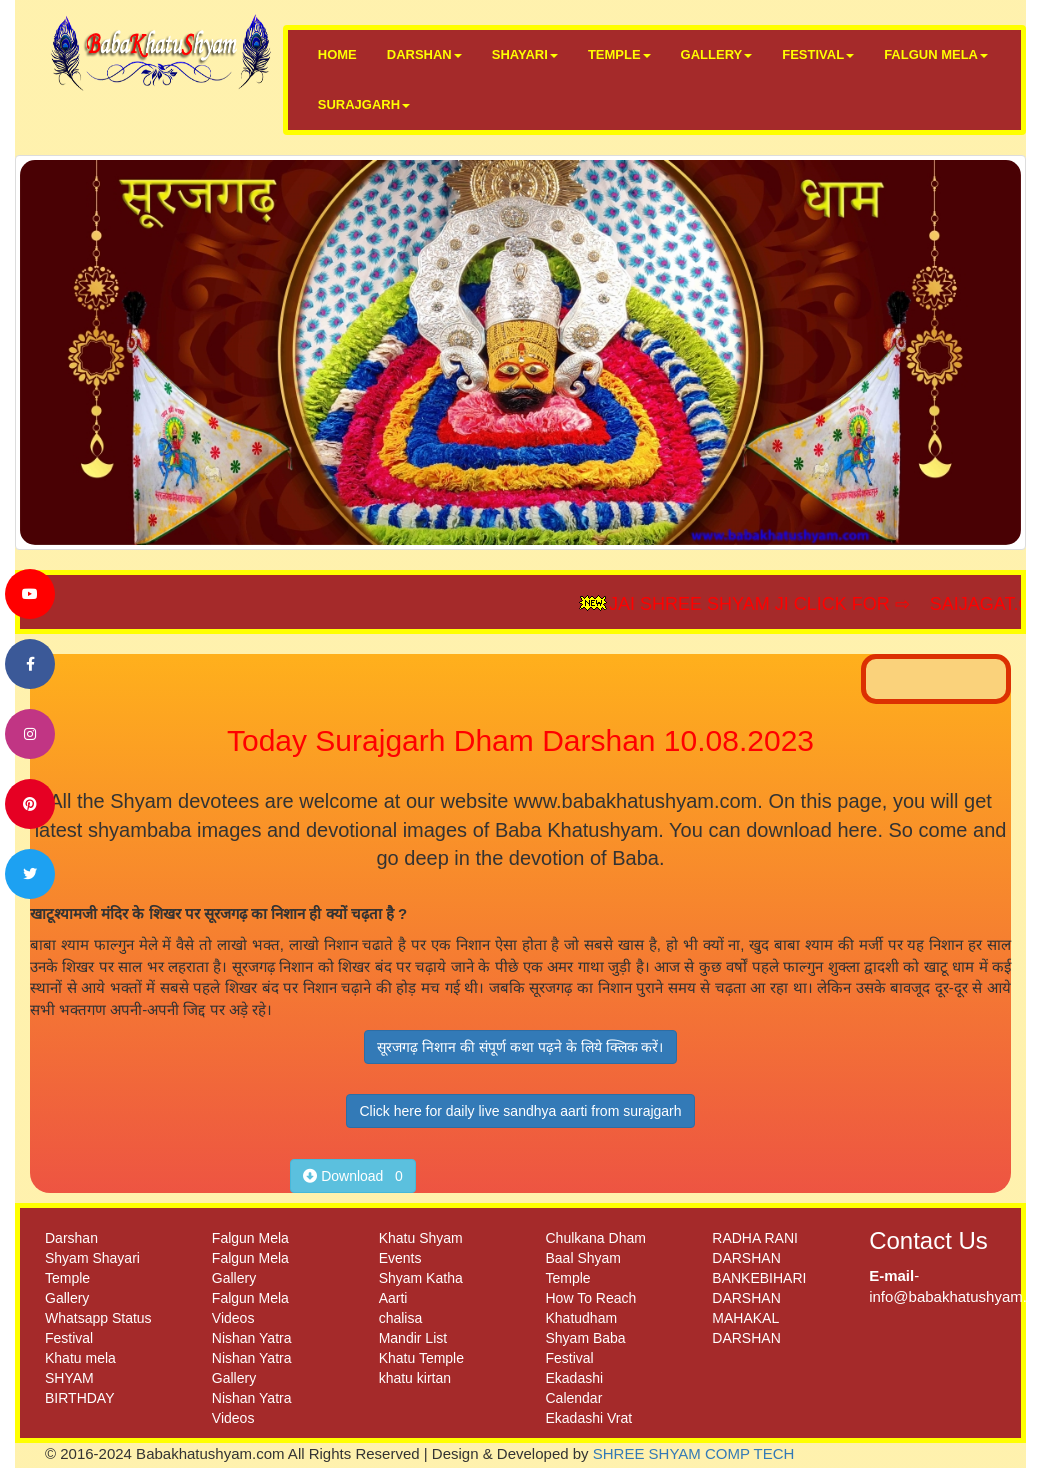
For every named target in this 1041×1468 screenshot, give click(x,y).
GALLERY (717, 54)
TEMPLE (619, 54)
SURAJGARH (364, 104)
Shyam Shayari (92, 1258)
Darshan (71, 1238)
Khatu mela (80, 1358)
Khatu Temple (421, 1358)
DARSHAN (424, 54)
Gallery (67, 1298)
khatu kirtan (415, 1378)
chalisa (401, 1318)
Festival (69, 1338)
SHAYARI (525, 54)
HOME (337, 54)
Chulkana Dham (595, 1238)
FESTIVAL (818, 54)
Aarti (393, 1298)
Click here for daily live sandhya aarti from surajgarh (520, 1111)
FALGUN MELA (936, 54)
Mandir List (413, 1338)
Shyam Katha (421, 1278)
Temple (67, 1278)
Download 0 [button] (353, 1176)
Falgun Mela (250, 1238)
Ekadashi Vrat (588, 1418)
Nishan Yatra (252, 1338)
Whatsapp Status (98, 1318)
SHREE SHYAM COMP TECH (694, 1453)
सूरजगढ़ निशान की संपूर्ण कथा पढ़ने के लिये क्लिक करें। (520, 1047)
